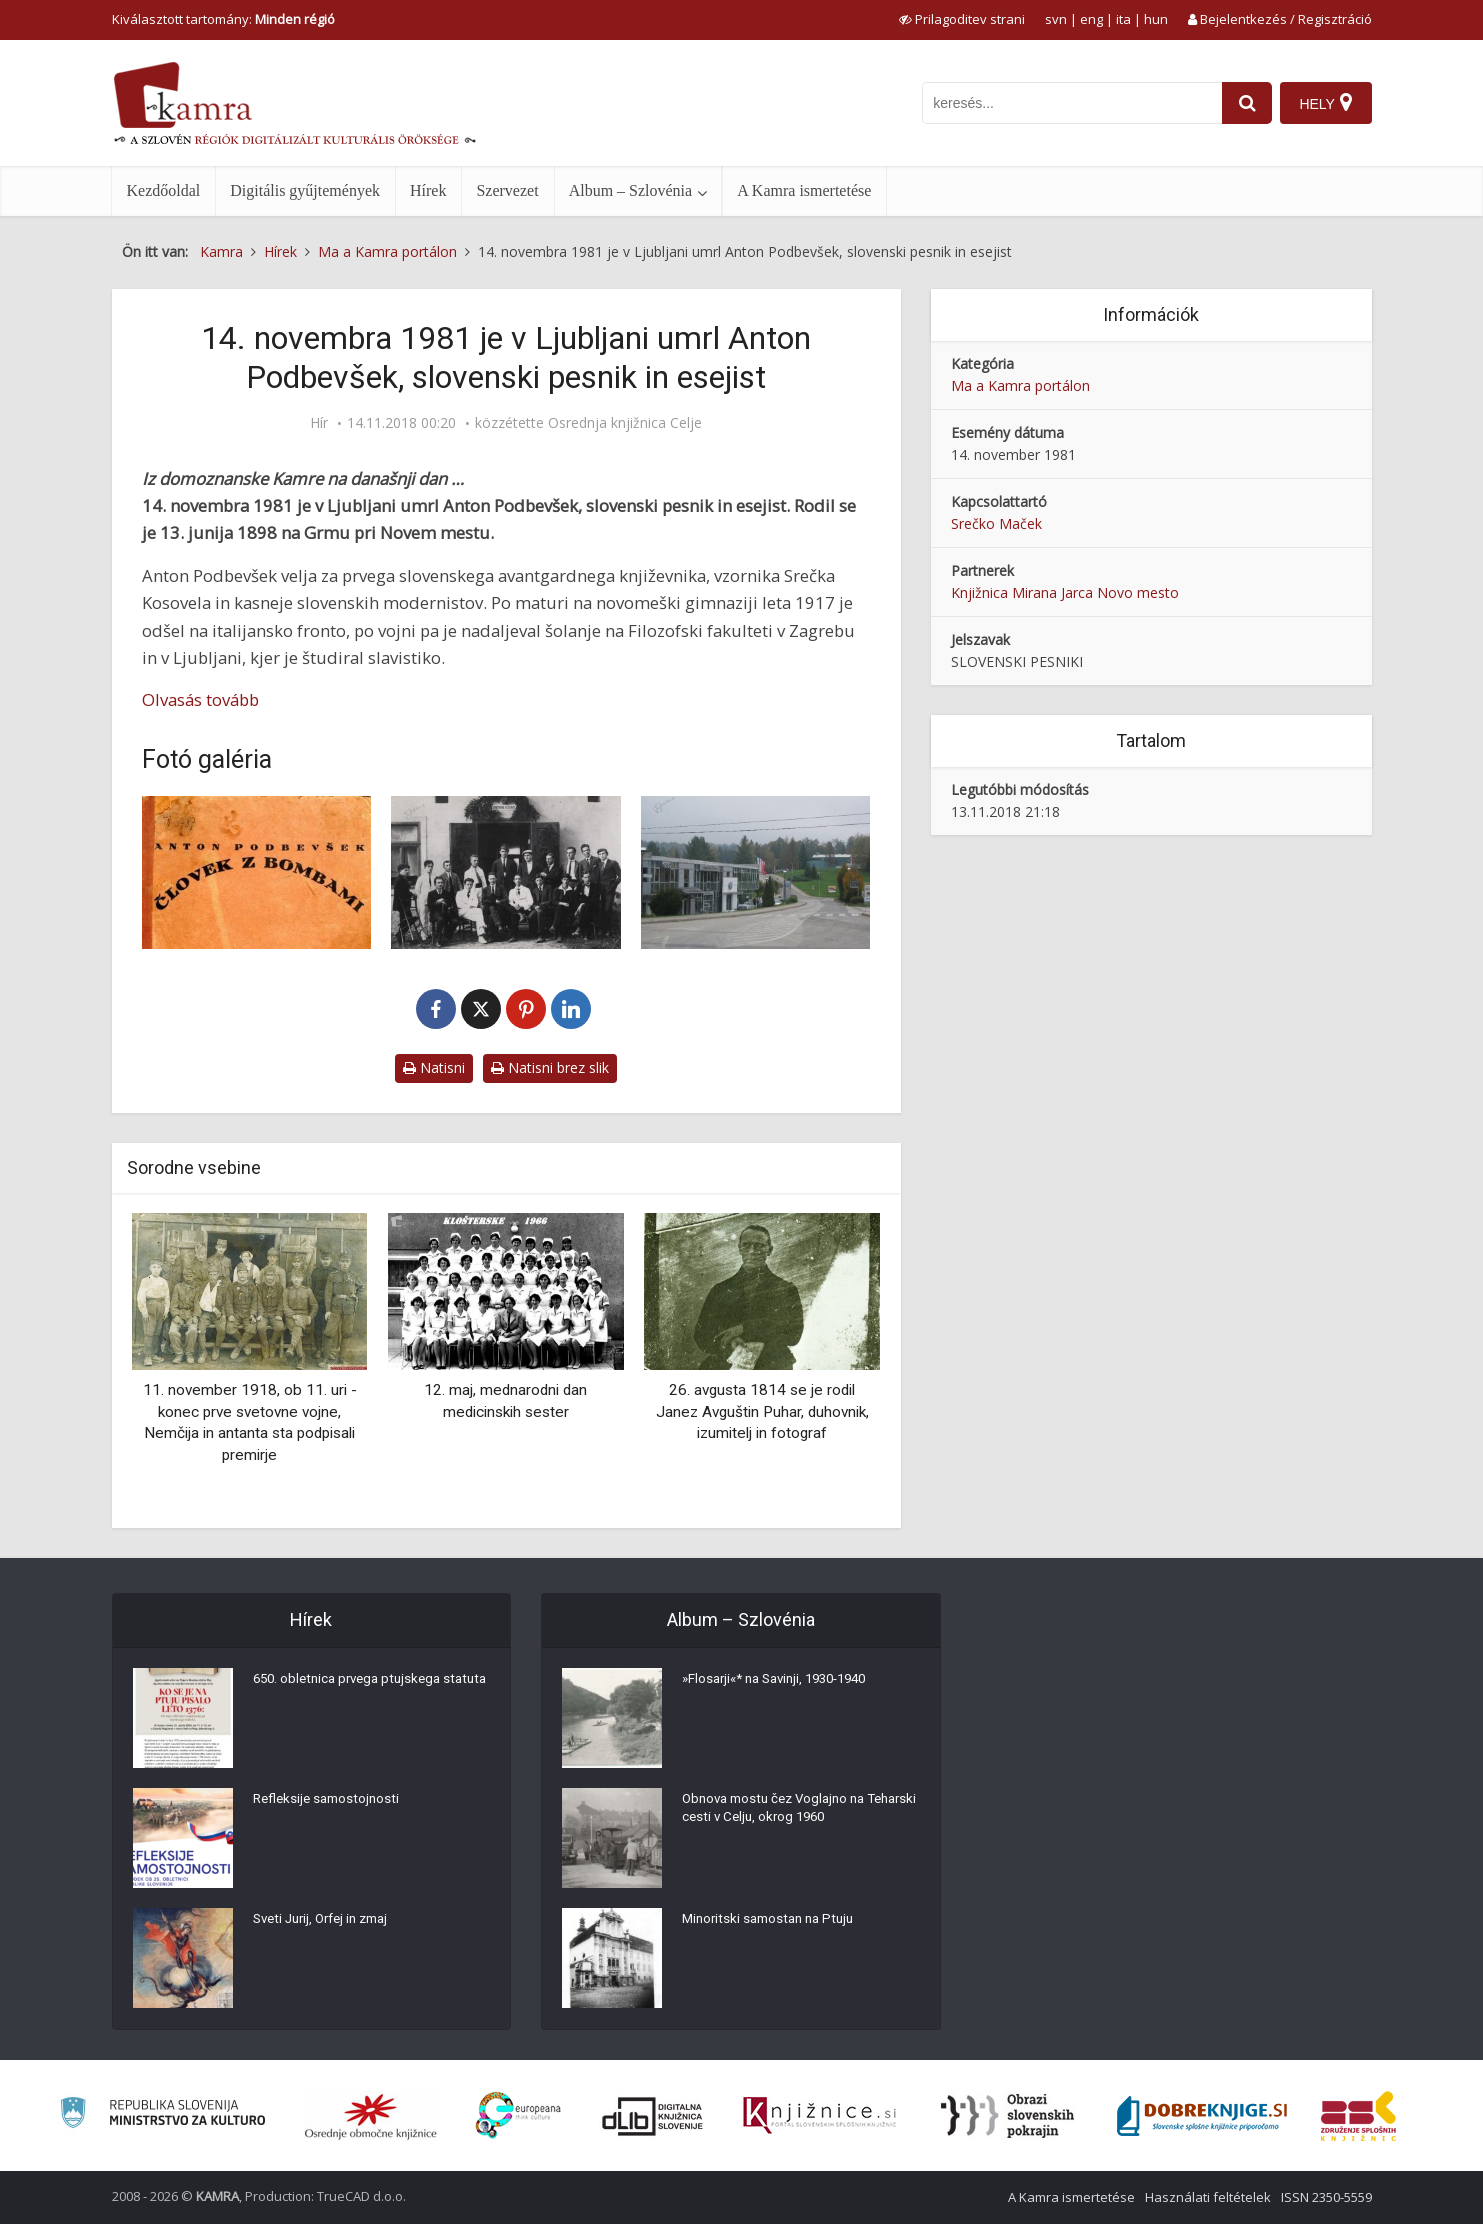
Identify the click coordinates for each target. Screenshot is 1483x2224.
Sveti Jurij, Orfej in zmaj (327, 1923)
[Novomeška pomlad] (506, 872)
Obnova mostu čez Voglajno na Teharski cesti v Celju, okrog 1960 (786, 1813)
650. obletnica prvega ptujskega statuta (353, 1693)
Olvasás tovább (200, 699)
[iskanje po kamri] (1069, 103)
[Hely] (1325, 103)
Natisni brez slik (550, 1067)
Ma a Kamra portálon (1020, 385)
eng (1091, 19)
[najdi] (1244, 103)
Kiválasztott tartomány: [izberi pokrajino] (223, 19)
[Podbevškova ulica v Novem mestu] (756, 872)
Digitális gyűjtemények (305, 190)
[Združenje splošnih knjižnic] (1358, 2116)
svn (1056, 19)
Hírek (428, 190)
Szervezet (507, 190)
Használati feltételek (1208, 2197)
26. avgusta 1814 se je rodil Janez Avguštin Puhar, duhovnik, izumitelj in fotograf (762, 1411)
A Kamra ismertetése (804, 190)
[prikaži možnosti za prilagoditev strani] (962, 19)
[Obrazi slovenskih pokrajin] (1007, 2116)
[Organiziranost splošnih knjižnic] (371, 2116)
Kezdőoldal (164, 190)
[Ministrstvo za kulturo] (162, 2115)
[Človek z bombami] (257, 872)
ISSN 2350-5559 (1326, 2197)
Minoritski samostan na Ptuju (773, 1923)
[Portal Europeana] (518, 2115)
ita (1123, 19)
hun (1156, 19)
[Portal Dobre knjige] (1202, 2116)
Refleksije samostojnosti (330, 1803)
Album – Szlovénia (631, 190)
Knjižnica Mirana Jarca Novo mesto (1065, 592)
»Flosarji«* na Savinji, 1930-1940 (783, 1683)
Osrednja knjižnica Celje (625, 423)
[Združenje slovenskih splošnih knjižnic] (819, 2116)
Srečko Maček (996, 523)
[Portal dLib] (653, 2116)
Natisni (434, 1067)
